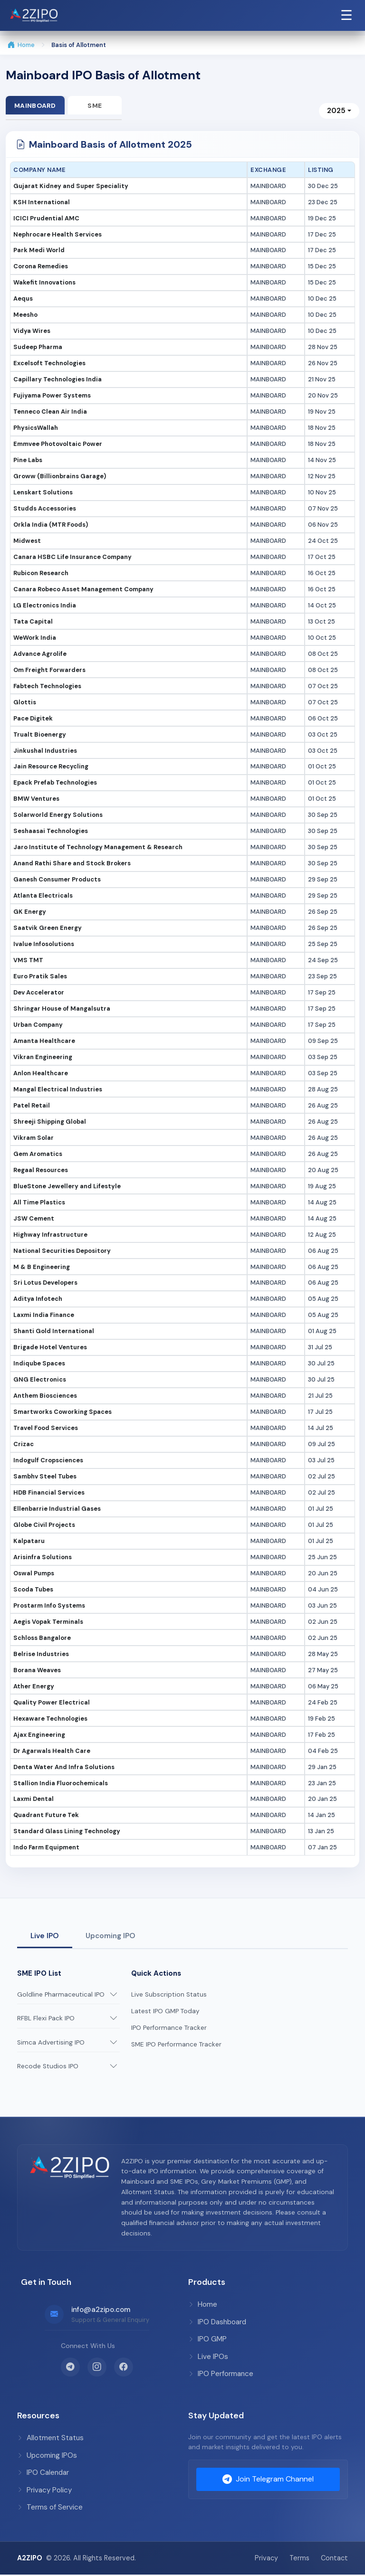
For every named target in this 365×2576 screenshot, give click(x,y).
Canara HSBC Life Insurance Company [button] (72, 558)
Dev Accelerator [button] (38, 993)
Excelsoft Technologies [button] (49, 364)
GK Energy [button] (29, 913)
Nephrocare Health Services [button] (57, 235)
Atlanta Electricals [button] (43, 896)
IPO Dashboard (217, 2323)
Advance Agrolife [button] (40, 655)
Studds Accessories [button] (44, 509)
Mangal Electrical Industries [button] (57, 1090)
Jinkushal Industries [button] (45, 752)
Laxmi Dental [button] (33, 1800)
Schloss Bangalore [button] (42, 1639)
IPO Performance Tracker (169, 2029)
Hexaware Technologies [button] (50, 1719)
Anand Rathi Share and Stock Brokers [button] (72, 865)
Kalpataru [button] (29, 1542)
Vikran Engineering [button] (42, 1058)
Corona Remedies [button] (40, 268)
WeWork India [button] (34, 639)
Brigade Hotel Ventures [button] (50, 1349)
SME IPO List (39, 1974)
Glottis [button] (24, 703)
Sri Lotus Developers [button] (45, 1284)
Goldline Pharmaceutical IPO (61, 1995)
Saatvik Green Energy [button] (47, 929)
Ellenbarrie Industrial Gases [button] (57, 1510)
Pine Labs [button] (27, 461)
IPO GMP (207, 2340)
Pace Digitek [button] (33, 719)
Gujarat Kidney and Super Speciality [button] (70, 187)
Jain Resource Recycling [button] (50, 768)
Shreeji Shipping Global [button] (49, 1122)
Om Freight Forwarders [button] (49, 671)
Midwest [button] (27, 542)
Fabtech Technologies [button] (47, 687)
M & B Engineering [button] (41, 1268)
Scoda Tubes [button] (33, 1590)
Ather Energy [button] (33, 1687)
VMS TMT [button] (28, 961)
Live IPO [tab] (44, 1936)
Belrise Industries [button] (41, 1655)
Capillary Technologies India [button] (57, 380)
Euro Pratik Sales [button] (40, 977)
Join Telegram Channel (268, 2480)
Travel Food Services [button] (45, 1429)
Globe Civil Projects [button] (44, 1526)
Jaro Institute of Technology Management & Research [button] (97, 848)
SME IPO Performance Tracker (176, 2045)
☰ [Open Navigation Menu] (346, 15)
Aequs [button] (23, 300)
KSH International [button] (41, 203)
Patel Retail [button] (31, 1106)
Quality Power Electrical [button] (51, 1703)
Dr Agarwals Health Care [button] (51, 1752)
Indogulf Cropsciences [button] (48, 1461)
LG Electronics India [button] (44, 606)
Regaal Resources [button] (40, 1171)
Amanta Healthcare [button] (44, 1042)
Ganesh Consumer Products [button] (57, 881)
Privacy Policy (44, 2491)
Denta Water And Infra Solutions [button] (64, 1768)
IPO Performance (220, 2374)
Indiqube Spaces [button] (39, 1365)
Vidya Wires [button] (31, 332)
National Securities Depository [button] (62, 1252)
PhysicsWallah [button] (35, 429)
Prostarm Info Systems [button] (49, 1606)
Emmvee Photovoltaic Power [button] (57, 445)
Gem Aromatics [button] (37, 1155)
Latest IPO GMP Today (165, 2012)
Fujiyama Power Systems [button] (52, 396)
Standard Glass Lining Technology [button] (66, 1832)
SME (98, 105)
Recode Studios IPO (47, 2068)
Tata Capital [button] (33, 622)
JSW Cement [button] (33, 1219)
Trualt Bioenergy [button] (39, 735)
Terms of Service (50, 2508)
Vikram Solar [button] (33, 1139)
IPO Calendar (43, 2473)
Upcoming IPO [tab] (110, 1936)
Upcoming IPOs (47, 2456)
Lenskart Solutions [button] (43, 493)
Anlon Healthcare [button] (40, 1074)
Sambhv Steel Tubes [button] (45, 1477)
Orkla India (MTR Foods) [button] (50, 525)
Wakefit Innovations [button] (44, 284)
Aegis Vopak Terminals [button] (48, 1623)
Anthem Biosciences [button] (45, 1397)
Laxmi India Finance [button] (43, 1316)
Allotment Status (50, 2439)
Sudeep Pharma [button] (37, 348)
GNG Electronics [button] (39, 1381)
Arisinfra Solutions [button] (42, 1558)
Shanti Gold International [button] (53, 1332)
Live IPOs (208, 2357)
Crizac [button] (23, 1445)
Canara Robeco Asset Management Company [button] (83, 590)
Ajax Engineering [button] (39, 1736)
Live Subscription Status (169, 1995)
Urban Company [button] (38, 1026)
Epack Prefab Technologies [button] (55, 784)
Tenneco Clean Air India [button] (50, 412)
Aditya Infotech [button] (37, 1300)
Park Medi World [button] (39, 251)
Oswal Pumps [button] (33, 1574)
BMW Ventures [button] (36, 800)
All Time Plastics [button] (39, 1203)
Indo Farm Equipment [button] (46, 1849)
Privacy (266, 2559)
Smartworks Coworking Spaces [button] (62, 1413)
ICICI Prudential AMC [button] (46, 219)
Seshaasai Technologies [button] (50, 832)
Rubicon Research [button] (40, 574)
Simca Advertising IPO (51, 2043)
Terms (299, 2559)
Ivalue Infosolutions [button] (43, 945)
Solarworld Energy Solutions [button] (58, 816)
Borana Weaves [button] (37, 1671)
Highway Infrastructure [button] (50, 1235)
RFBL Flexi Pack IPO (46, 2019)
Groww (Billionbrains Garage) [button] (59, 477)
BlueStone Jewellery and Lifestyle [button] (67, 1187)
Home (21, 45)
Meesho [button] (25, 316)
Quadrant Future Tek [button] (46, 1816)
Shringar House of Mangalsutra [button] (61, 1009)
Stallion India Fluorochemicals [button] (60, 1784)
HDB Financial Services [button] (49, 1493)
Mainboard (36, 105)
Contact (334, 2559)
